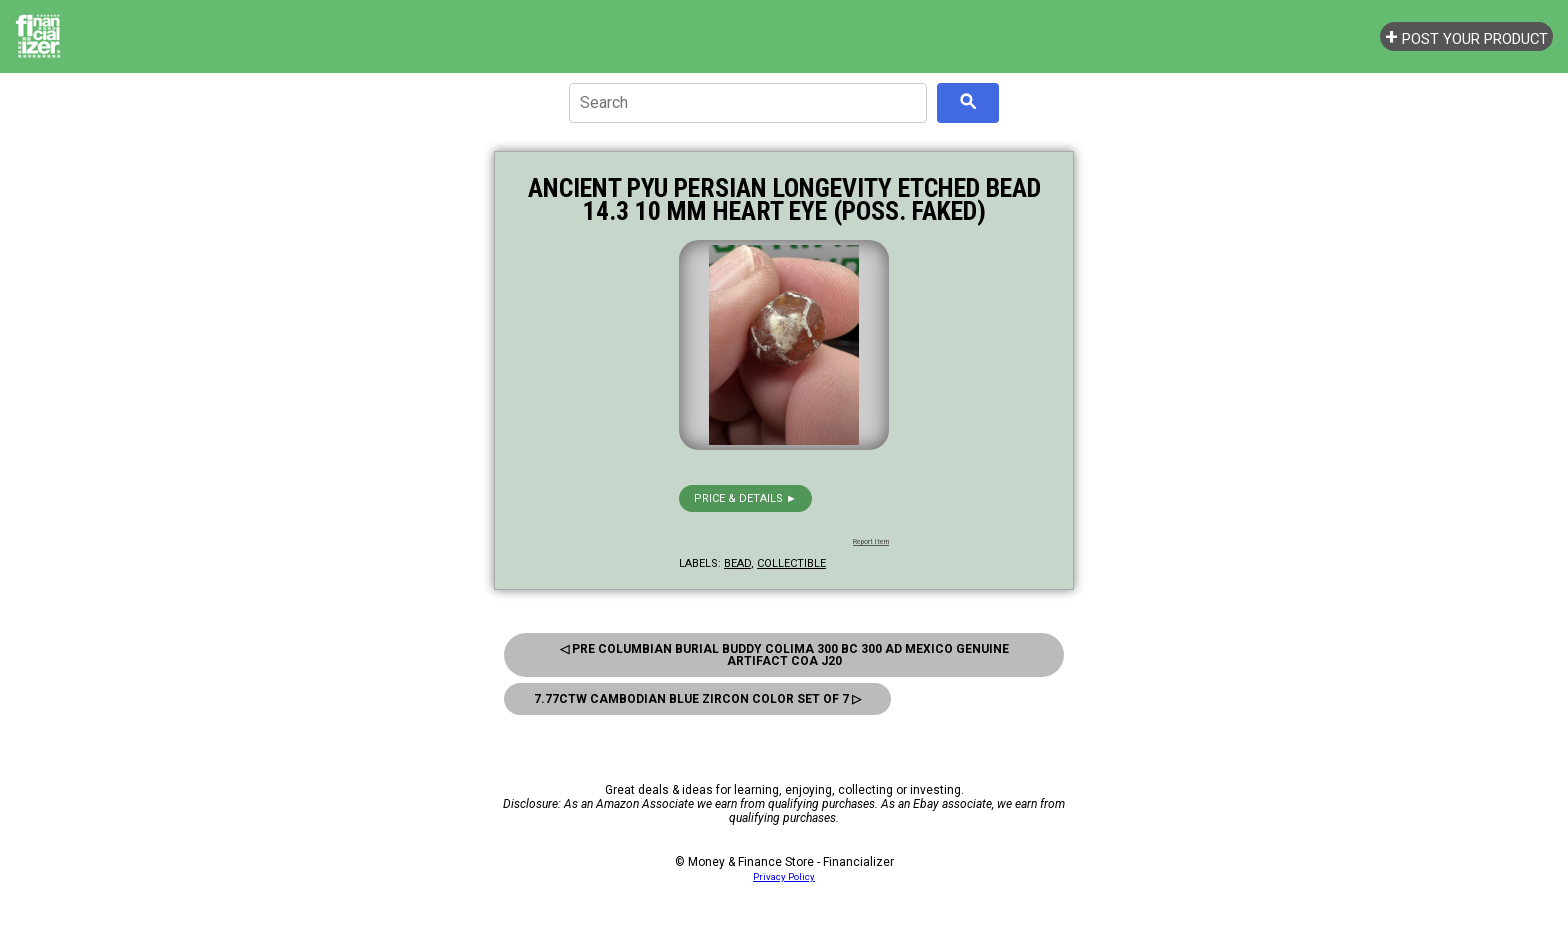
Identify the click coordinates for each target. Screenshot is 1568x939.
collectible (791, 563)
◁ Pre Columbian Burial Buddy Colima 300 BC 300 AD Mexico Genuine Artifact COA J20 (784, 655)
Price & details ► (745, 498)
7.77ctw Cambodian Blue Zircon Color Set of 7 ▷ (697, 699)
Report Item (871, 542)
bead (737, 563)
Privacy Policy (784, 876)
